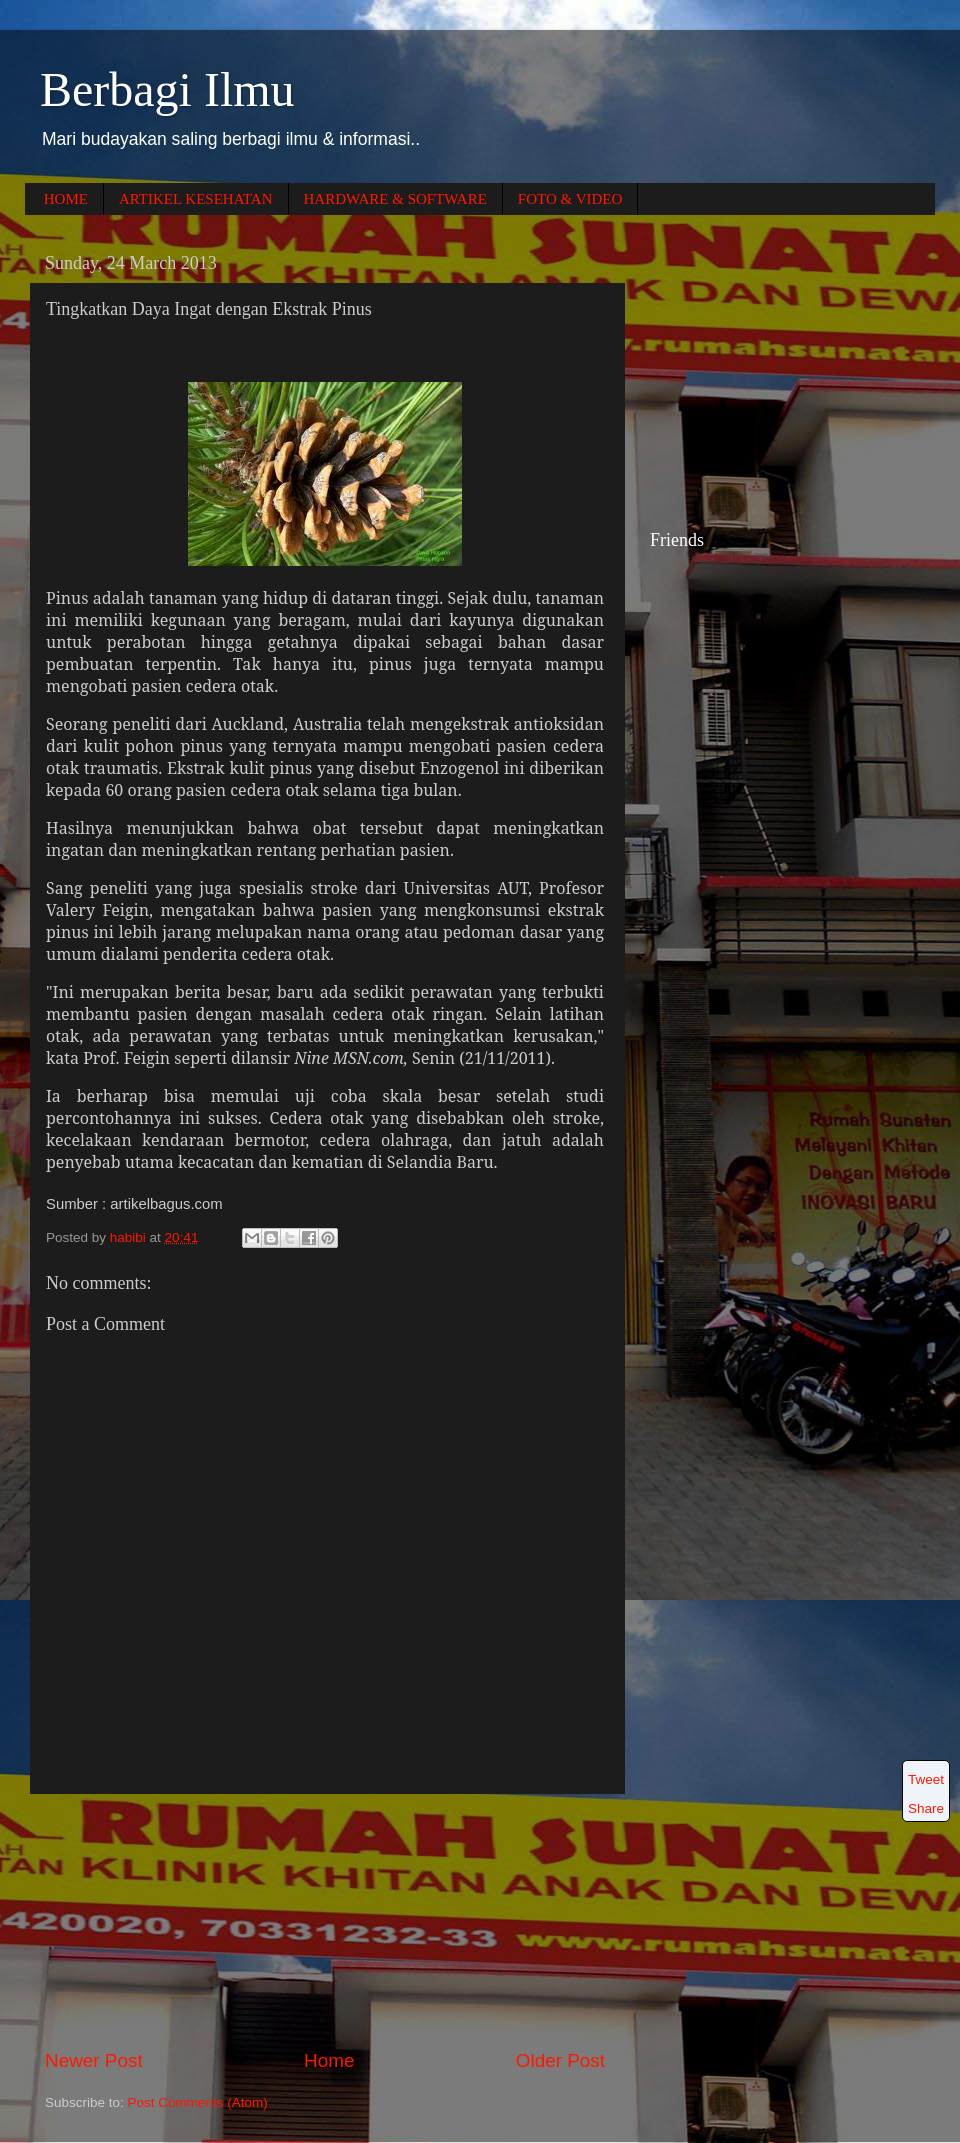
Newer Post (94, 2060)
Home (329, 2060)
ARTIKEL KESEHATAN (196, 199)
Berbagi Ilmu (167, 89)
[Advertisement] (325, 1921)
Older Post (560, 2060)
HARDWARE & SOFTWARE (395, 199)
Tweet (926, 1779)
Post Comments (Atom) (198, 2102)
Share (926, 1808)
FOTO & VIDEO (570, 199)
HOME (66, 199)
